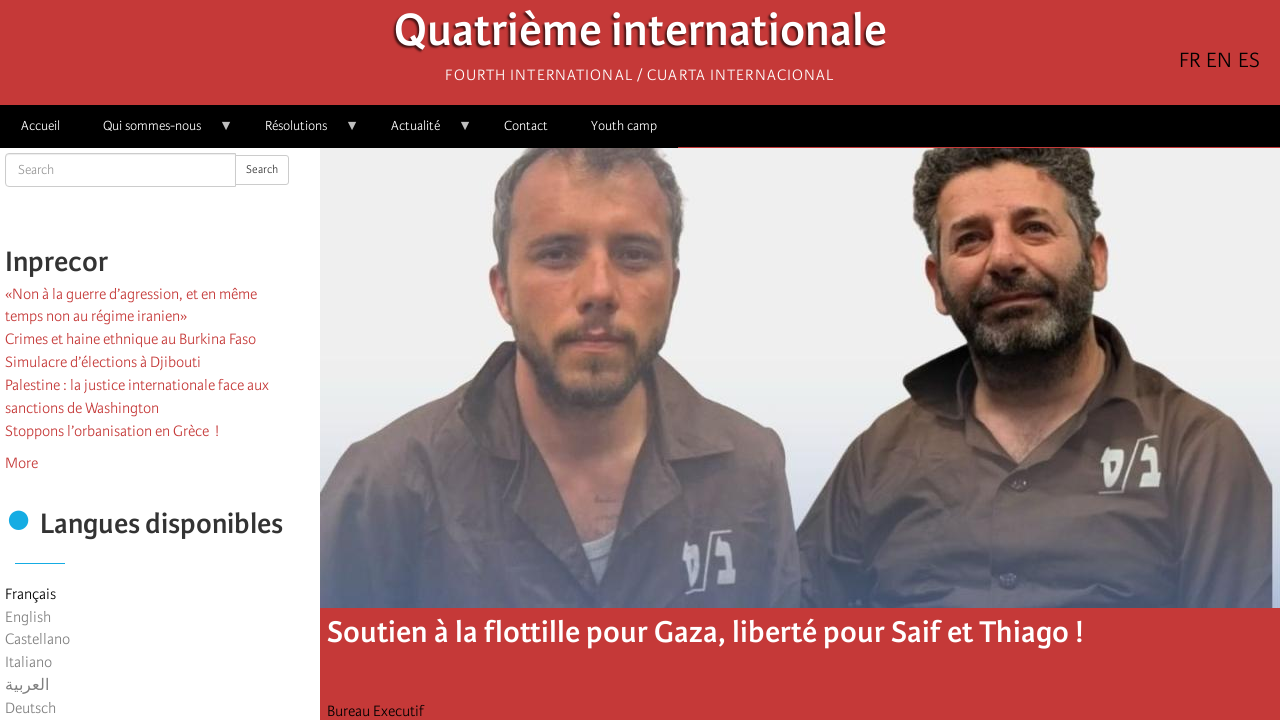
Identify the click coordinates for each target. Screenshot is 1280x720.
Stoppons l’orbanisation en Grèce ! (112, 431)
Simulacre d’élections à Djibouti (103, 362)
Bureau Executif (375, 711)
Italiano (28, 662)
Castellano (37, 639)
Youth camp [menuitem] (624, 125)
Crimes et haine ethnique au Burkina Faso (130, 339)
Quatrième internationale (640, 35)
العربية (27, 685)
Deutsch (30, 708)
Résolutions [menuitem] (301, 132)
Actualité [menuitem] (421, 132)
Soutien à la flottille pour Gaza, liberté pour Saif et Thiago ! (705, 632)
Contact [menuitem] (526, 125)
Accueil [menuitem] (40, 125)
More (21, 463)
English (28, 617)
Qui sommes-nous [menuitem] (157, 132)
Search (262, 169)
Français (30, 594)
